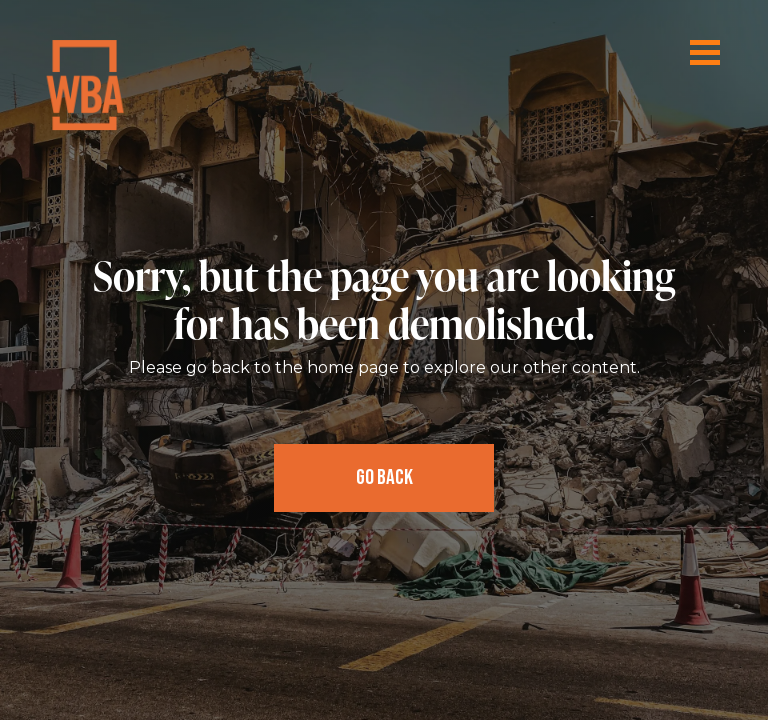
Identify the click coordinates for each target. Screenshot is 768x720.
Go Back (384, 477)
